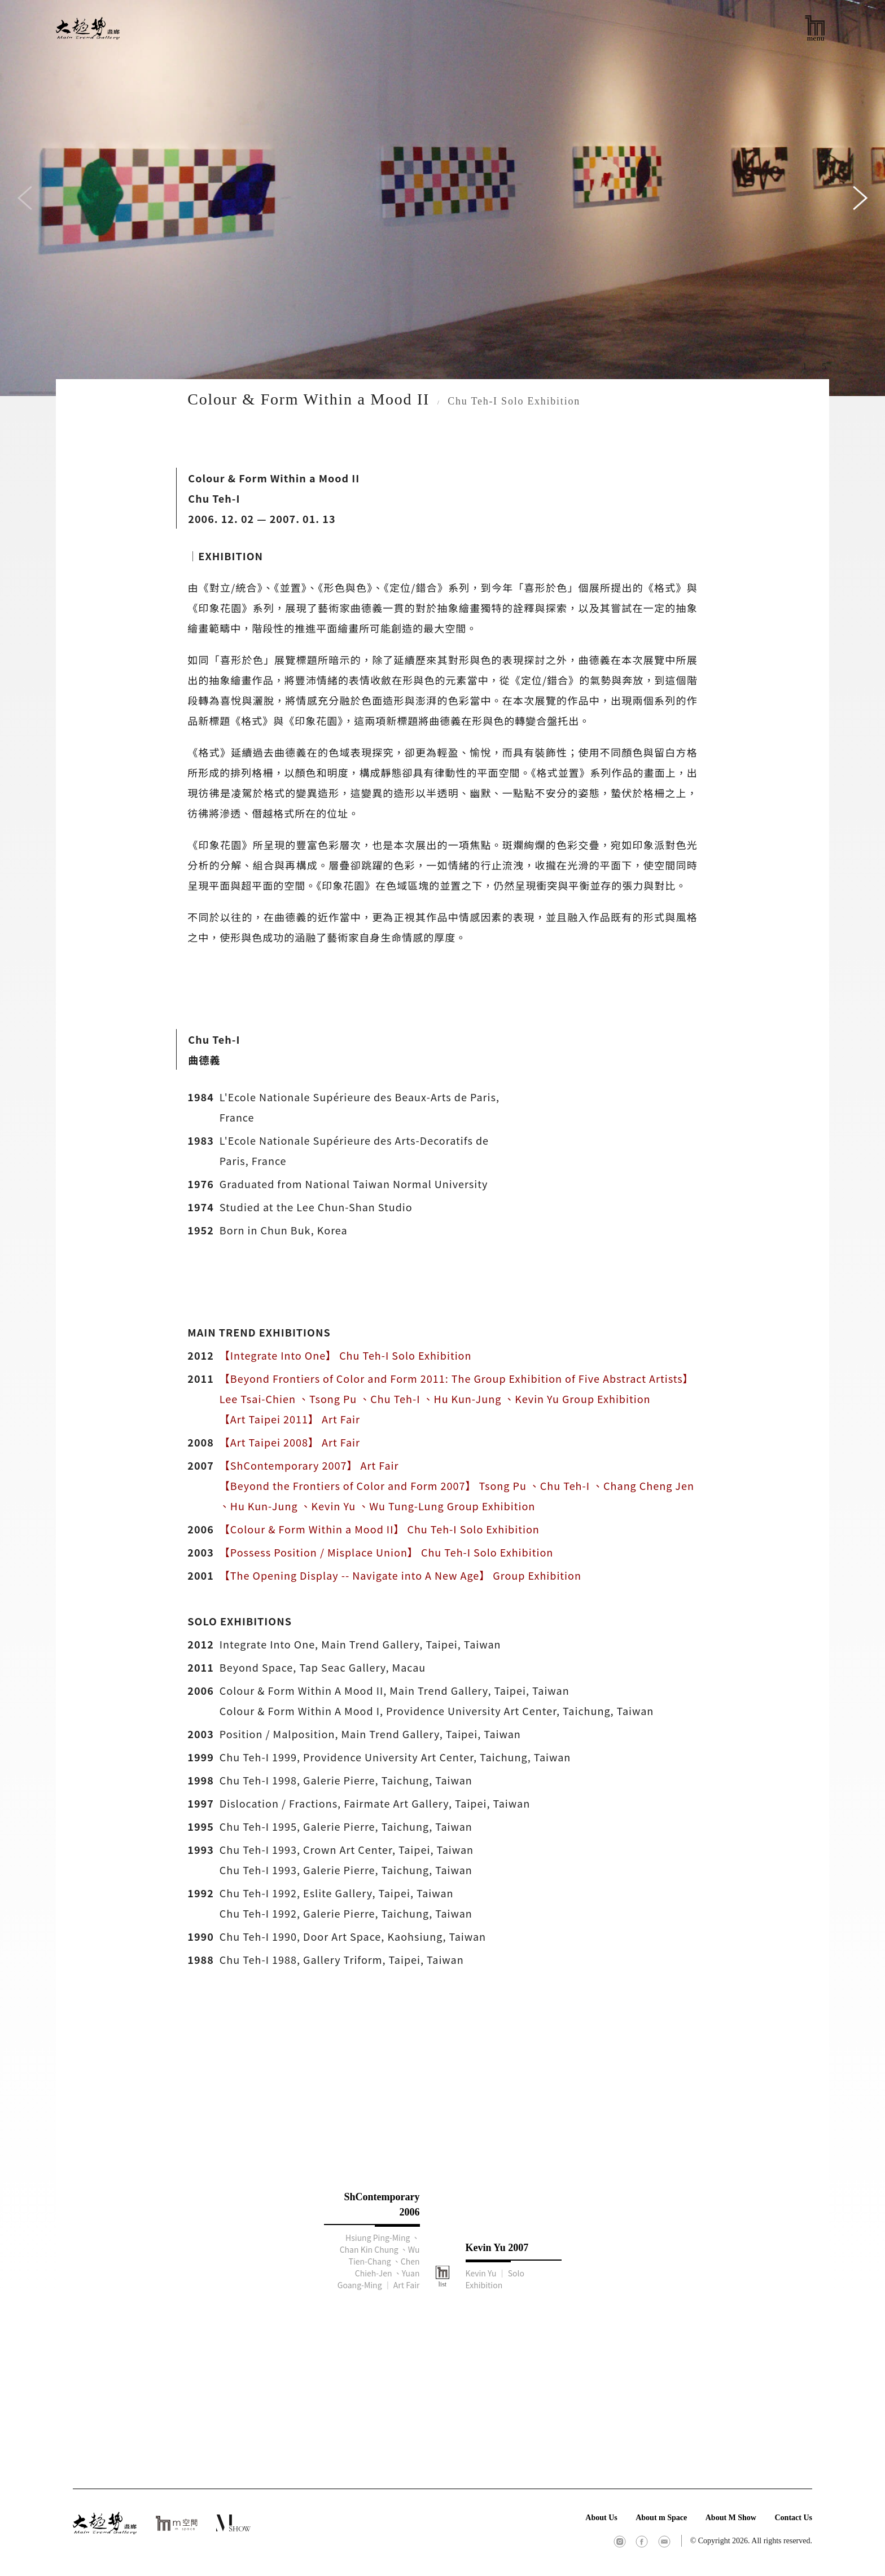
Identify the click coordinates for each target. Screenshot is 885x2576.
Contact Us (793, 2517)
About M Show (731, 2517)
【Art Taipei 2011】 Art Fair (290, 1419)
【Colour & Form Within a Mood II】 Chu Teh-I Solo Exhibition (380, 1529)
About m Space (661, 2517)
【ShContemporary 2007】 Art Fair (309, 1465)
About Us (601, 2517)
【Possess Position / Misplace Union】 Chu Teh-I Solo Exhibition (386, 1552)
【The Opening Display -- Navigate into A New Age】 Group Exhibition (400, 1575)
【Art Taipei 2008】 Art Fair (290, 1442)
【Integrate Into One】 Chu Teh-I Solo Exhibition (346, 1355)
